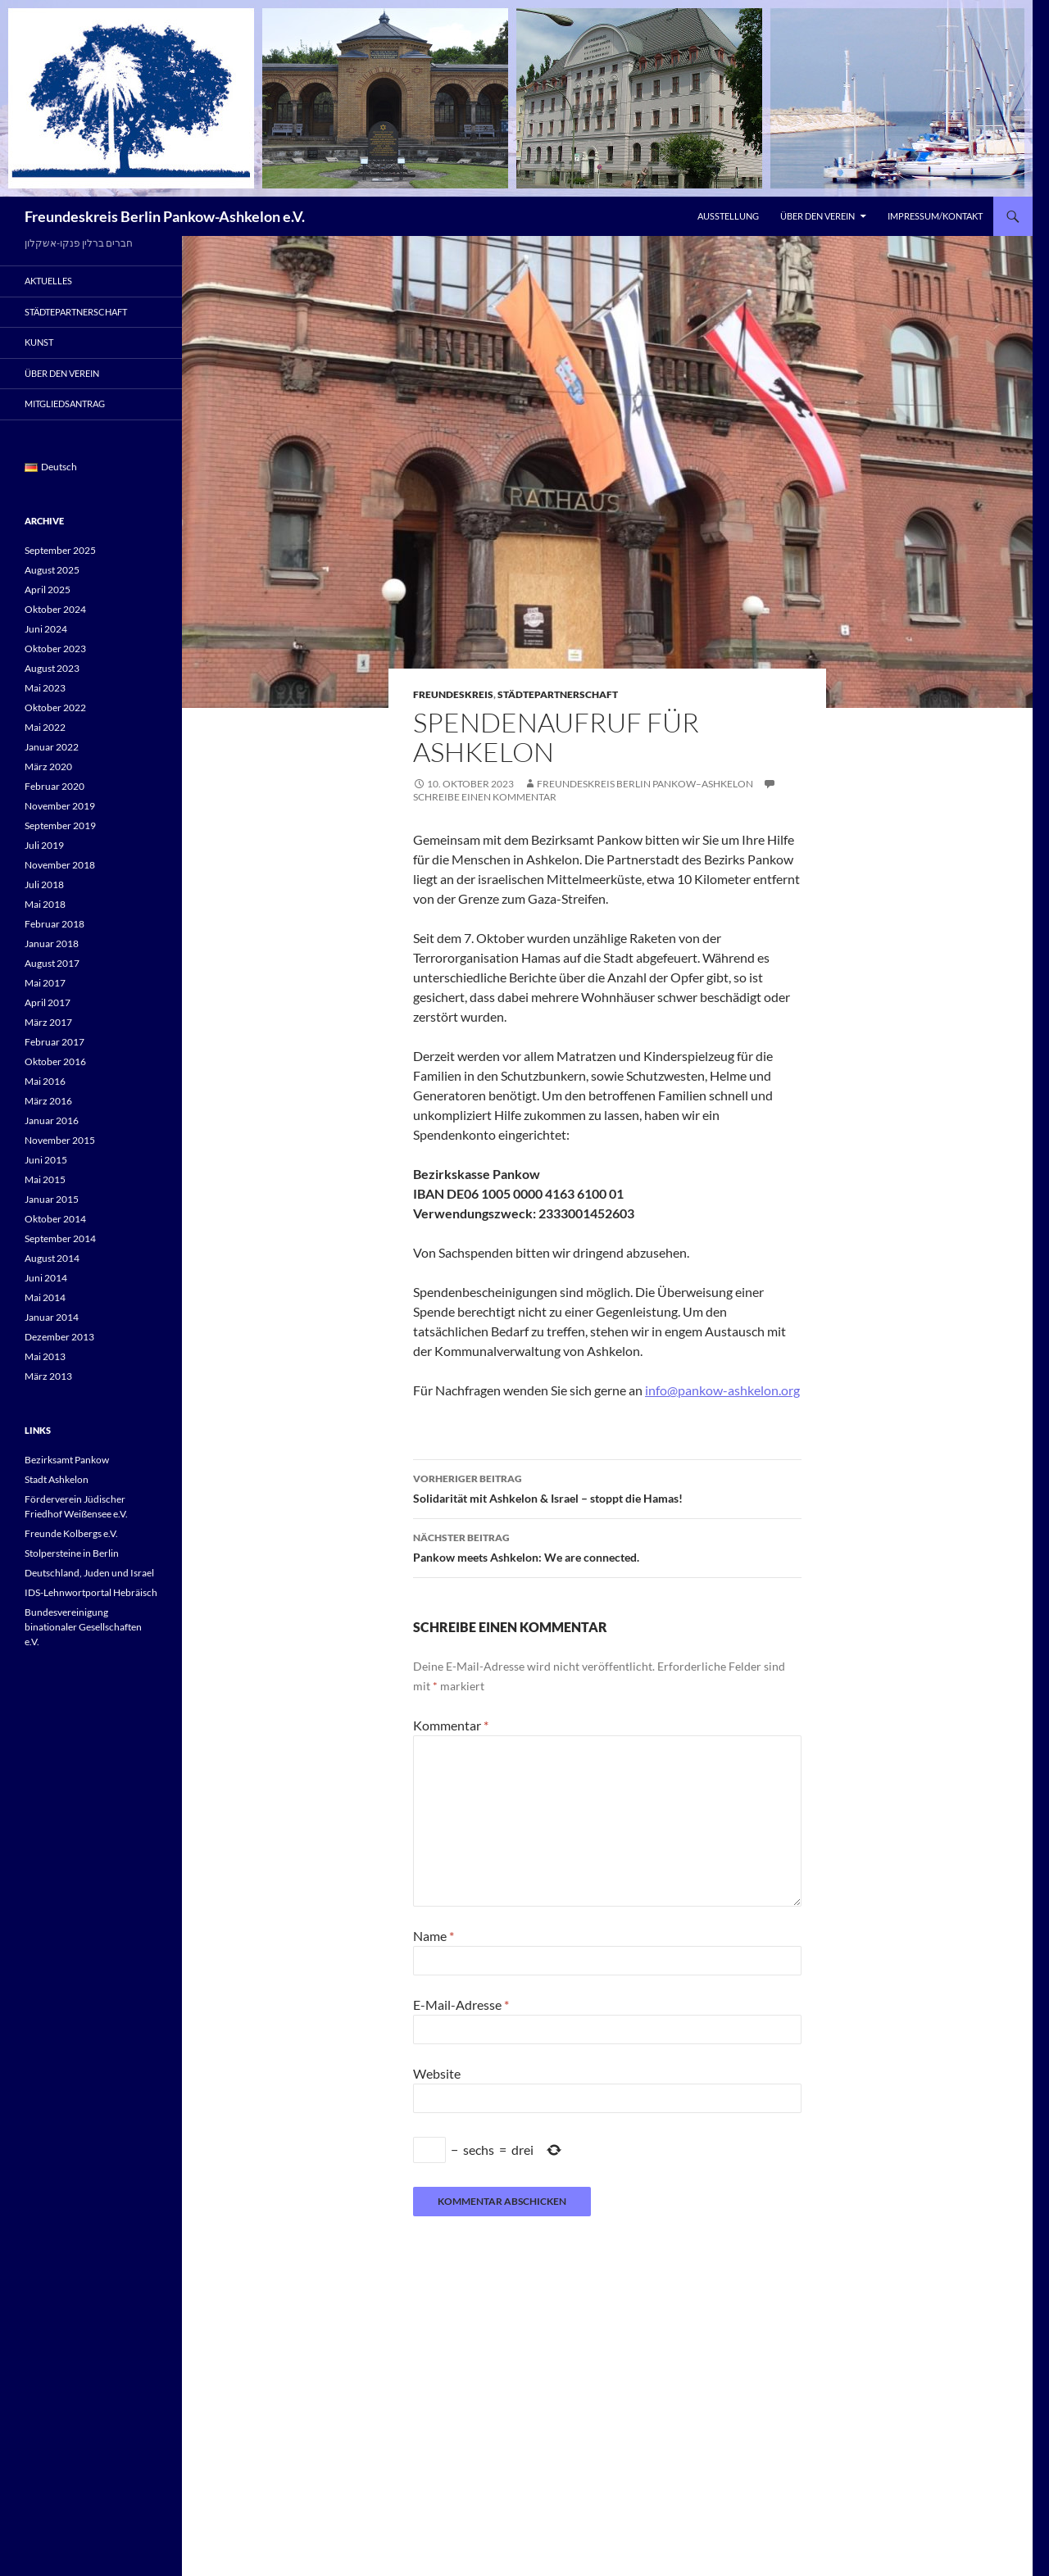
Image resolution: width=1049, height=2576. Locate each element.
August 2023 (52, 668)
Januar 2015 (52, 1199)
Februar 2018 (54, 924)
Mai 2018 (45, 904)
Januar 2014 (52, 1317)
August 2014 (52, 1258)
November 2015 (60, 1140)
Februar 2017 (54, 1042)
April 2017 (47, 1002)
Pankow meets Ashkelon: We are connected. (607, 1546)
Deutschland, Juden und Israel (89, 1573)
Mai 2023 (45, 688)
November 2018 (60, 865)
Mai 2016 (45, 1081)
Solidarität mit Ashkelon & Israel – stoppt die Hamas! (607, 1487)
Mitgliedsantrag (65, 403)
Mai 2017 (45, 983)
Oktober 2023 (55, 648)
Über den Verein (817, 216)
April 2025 (47, 589)
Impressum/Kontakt (935, 216)
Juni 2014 (46, 1278)
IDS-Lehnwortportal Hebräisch (91, 1592)
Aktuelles (48, 280)
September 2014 (60, 1238)
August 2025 (52, 570)
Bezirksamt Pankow (67, 1460)
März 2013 (48, 1376)
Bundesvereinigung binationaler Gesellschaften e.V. (83, 1627)
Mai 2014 (45, 1297)
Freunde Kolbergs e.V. (71, 1533)
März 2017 (48, 1022)
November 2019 (60, 806)
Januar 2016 (52, 1120)
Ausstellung (728, 216)
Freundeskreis (453, 694)
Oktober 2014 (55, 1219)
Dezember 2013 (59, 1337)
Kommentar (450, 1725)
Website (437, 2073)
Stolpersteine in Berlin (72, 1553)
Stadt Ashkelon (57, 1479)
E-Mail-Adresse (461, 2004)
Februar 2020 (54, 786)
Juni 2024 (46, 629)
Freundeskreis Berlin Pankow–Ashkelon (645, 784)
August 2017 (52, 963)
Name (433, 1935)
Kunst (39, 342)
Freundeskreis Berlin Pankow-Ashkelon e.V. (165, 216)
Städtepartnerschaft (557, 694)
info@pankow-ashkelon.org (722, 1390)
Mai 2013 (45, 1356)
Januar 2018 (52, 943)
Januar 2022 (52, 747)
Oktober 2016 (55, 1061)
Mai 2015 (45, 1179)
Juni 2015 (46, 1160)
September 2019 (60, 825)
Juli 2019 (44, 845)
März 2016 (48, 1101)
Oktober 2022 (55, 707)
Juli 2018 (44, 884)
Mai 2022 (45, 727)
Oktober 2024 (55, 609)
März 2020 (48, 766)
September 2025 (60, 550)
